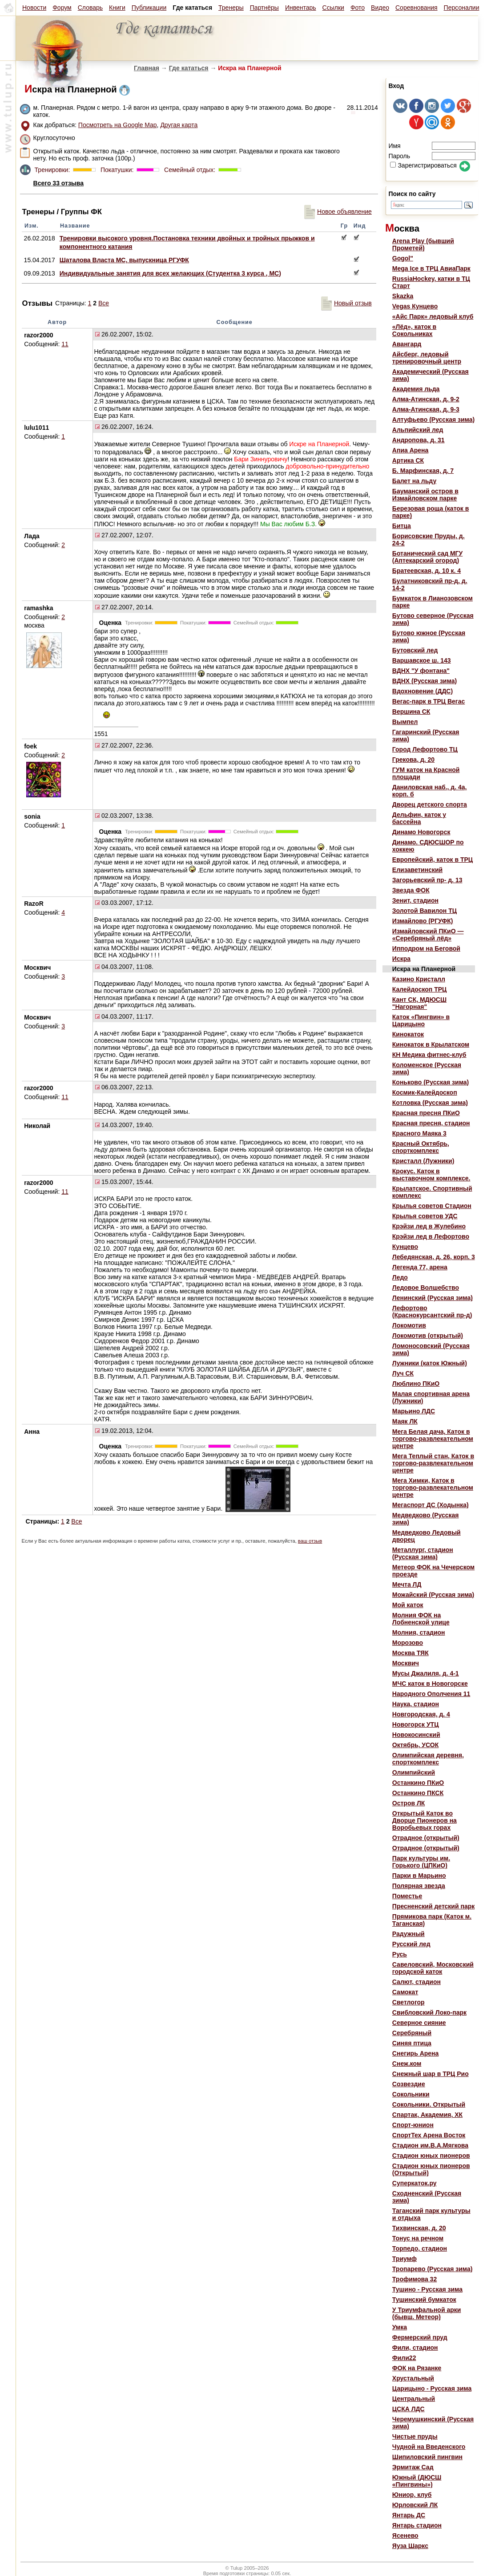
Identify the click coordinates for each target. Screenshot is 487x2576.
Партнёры (264, 7)
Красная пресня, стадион (431, 1123)
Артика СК (408, 460)
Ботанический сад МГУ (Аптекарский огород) (427, 557)
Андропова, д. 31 (418, 440)
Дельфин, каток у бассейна (419, 818)
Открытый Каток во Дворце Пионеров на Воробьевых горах (424, 1820)
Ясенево (405, 2535)
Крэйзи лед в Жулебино (429, 1226)
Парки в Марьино (419, 1875)
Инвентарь (300, 7)
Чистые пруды (415, 2436)
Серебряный (411, 2032)
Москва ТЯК (410, 1652)
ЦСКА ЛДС (408, 2408)
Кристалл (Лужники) (423, 1160)
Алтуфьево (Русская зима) (433, 419)
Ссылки (333, 7)
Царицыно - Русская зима (431, 2388)
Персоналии (461, 7)
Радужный (408, 1933)
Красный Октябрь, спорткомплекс (420, 1147)
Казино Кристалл (418, 979)
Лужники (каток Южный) (429, 1363)
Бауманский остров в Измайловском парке (425, 495)
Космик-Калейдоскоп (424, 1092)
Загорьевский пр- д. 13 (427, 880)
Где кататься (189, 68)
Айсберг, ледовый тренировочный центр (426, 358)
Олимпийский (413, 1772)
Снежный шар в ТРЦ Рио (430, 2073)
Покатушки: (116, 169)
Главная (146, 68)
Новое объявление (338, 211)
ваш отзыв (310, 1541)
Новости (34, 7)
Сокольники (411, 2094)
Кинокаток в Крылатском (430, 1044)
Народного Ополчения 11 (431, 1693)
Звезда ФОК (411, 890)
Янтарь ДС (408, 2515)
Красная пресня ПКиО (426, 1112)
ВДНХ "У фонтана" (421, 670)
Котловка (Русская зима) (430, 1102)
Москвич (405, 1663)
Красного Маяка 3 (419, 1133)
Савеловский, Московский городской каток (433, 1968)
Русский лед (411, 1944)
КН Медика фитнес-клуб (429, 1054)
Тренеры (231, 7)
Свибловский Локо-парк (429, 2012)
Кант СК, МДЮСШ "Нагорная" (419, 1003)
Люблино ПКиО (415, 1383)
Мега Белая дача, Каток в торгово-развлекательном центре (432, 1438)
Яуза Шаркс (410, 2545)
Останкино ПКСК (417, 1792)
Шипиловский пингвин (427, 2456)
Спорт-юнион (413, 2124)
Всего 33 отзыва (58, 183)
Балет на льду (414, 480)
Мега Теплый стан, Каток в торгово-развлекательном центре (433, 1463)
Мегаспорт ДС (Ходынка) (430, 1504)
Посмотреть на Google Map (117, 124)
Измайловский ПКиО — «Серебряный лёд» (428, 935)
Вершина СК (411, 711)
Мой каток (407, 1604)
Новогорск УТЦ (415, 1724)
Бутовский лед (415, 650)
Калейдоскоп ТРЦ (419, 989)
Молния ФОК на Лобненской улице (421, 1619)
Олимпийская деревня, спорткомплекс (428, 1759)
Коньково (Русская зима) (430, 1082)
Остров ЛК (408, 1803)
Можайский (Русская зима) (433, 1594)
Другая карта (178, 124)
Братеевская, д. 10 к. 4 (426, 570)
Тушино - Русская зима (427, 2289)
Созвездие (408, 2084)
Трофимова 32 (414, 2279)
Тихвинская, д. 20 (419, 2228)
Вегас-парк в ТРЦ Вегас (428, 701)
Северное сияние (419, 2022)
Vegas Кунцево (415, 306)
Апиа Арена (410, 450)
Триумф (404, 2258)
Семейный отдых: (189, 169)
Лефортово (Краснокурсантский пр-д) (432, 1311)
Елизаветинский (417, 869)
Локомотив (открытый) (427, 1335)
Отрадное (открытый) (425, 1837)
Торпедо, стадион (419, 2248)
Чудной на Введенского (429, 2446)
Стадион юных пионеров (431, 2155)
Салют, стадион (416, 1981)
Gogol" (402, 258)
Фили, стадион (415, 2347)
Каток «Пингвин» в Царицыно (421, 1020)
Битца (401, 525)
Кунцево (405, 1246)
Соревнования (416, 7)
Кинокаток (408, 1034)
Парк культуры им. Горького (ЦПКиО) (421, 1862)
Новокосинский (416, 1734)
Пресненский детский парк (433, 1906)
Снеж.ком (407, 2063)
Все (103, 303)
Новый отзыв (346, 303)
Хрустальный (413, 2378)
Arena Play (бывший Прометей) (423, 244)
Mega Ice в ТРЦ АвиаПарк (431, 268)
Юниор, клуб (412, 2494)
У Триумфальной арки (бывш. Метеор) (426, 2313)
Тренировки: (53, 169)
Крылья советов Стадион (431, 1205)
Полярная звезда (418, 1885)
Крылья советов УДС (425, 1216)
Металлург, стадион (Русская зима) (422, 1553)
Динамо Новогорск (421, 832)
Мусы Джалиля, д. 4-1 (425, 1673)
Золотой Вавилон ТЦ (424, 910)
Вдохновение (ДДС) (422, 691)
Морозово (407, 1642)
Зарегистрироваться (423, 165)
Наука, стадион (415, 1704)
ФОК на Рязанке (417, 2368)
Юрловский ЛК (415, 2504)
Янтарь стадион (417, 2525)
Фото (357, 7)
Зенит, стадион (415, 900)
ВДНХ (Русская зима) (424, 680)
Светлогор (408, 2002)
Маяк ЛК (405, 1421)
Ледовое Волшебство (425, 1287)
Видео (380, 7)
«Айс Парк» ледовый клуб (433, 316)
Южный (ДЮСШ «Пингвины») (417, 2481)
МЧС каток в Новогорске (430, 1683)
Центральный (413, 2398)
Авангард (406, 344)
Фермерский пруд (419, 2337)
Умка (399, 2327)
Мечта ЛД (407, 1584)
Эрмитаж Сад (413, 2467)
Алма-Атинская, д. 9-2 (425, 399)
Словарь (90, 7)
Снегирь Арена (415, 2053)
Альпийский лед (417, 429)
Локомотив (409, 1325)
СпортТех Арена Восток (429, 2135)
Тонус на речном (417, 2238)
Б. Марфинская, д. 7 (423, 470)
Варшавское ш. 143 (421, 660)
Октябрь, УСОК (415, 1744)
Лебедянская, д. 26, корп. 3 (433, 1256)
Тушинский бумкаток (424, 2299)
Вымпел (405, 721)
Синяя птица (411, 2043)
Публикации (149, 7)
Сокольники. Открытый (428, 2104)
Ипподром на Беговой (426, 948)
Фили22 (404, 2357)
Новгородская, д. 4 (421, 1714)
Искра (401, 958)
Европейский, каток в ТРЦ (432, 859)
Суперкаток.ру (414, 2183)
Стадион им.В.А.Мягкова (430, 2145)
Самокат (405, 1992)
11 (64, 344)
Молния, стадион (418, 1632)
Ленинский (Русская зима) (432, 1297)
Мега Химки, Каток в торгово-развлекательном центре (432, 1487)
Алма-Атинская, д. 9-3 (425, 409)
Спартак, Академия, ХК (427, 2114)
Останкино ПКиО (418, 1782)
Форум (62, 7)
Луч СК (403, 1373)
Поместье (407, 1896)
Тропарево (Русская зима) (432, 2268)
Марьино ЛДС (413, 1411)
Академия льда (416, 388)
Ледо (400, 1277)
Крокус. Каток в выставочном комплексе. (431, 1175)
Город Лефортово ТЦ (425, 749)
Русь (399, 1954)
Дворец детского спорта (429, 804)
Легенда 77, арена (419, 1267)
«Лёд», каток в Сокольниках (414, 330)
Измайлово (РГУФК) (422, 920)
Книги (117, 7)
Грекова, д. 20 (413, 759)
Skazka (402, 296)
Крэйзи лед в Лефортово (430, 1236)
